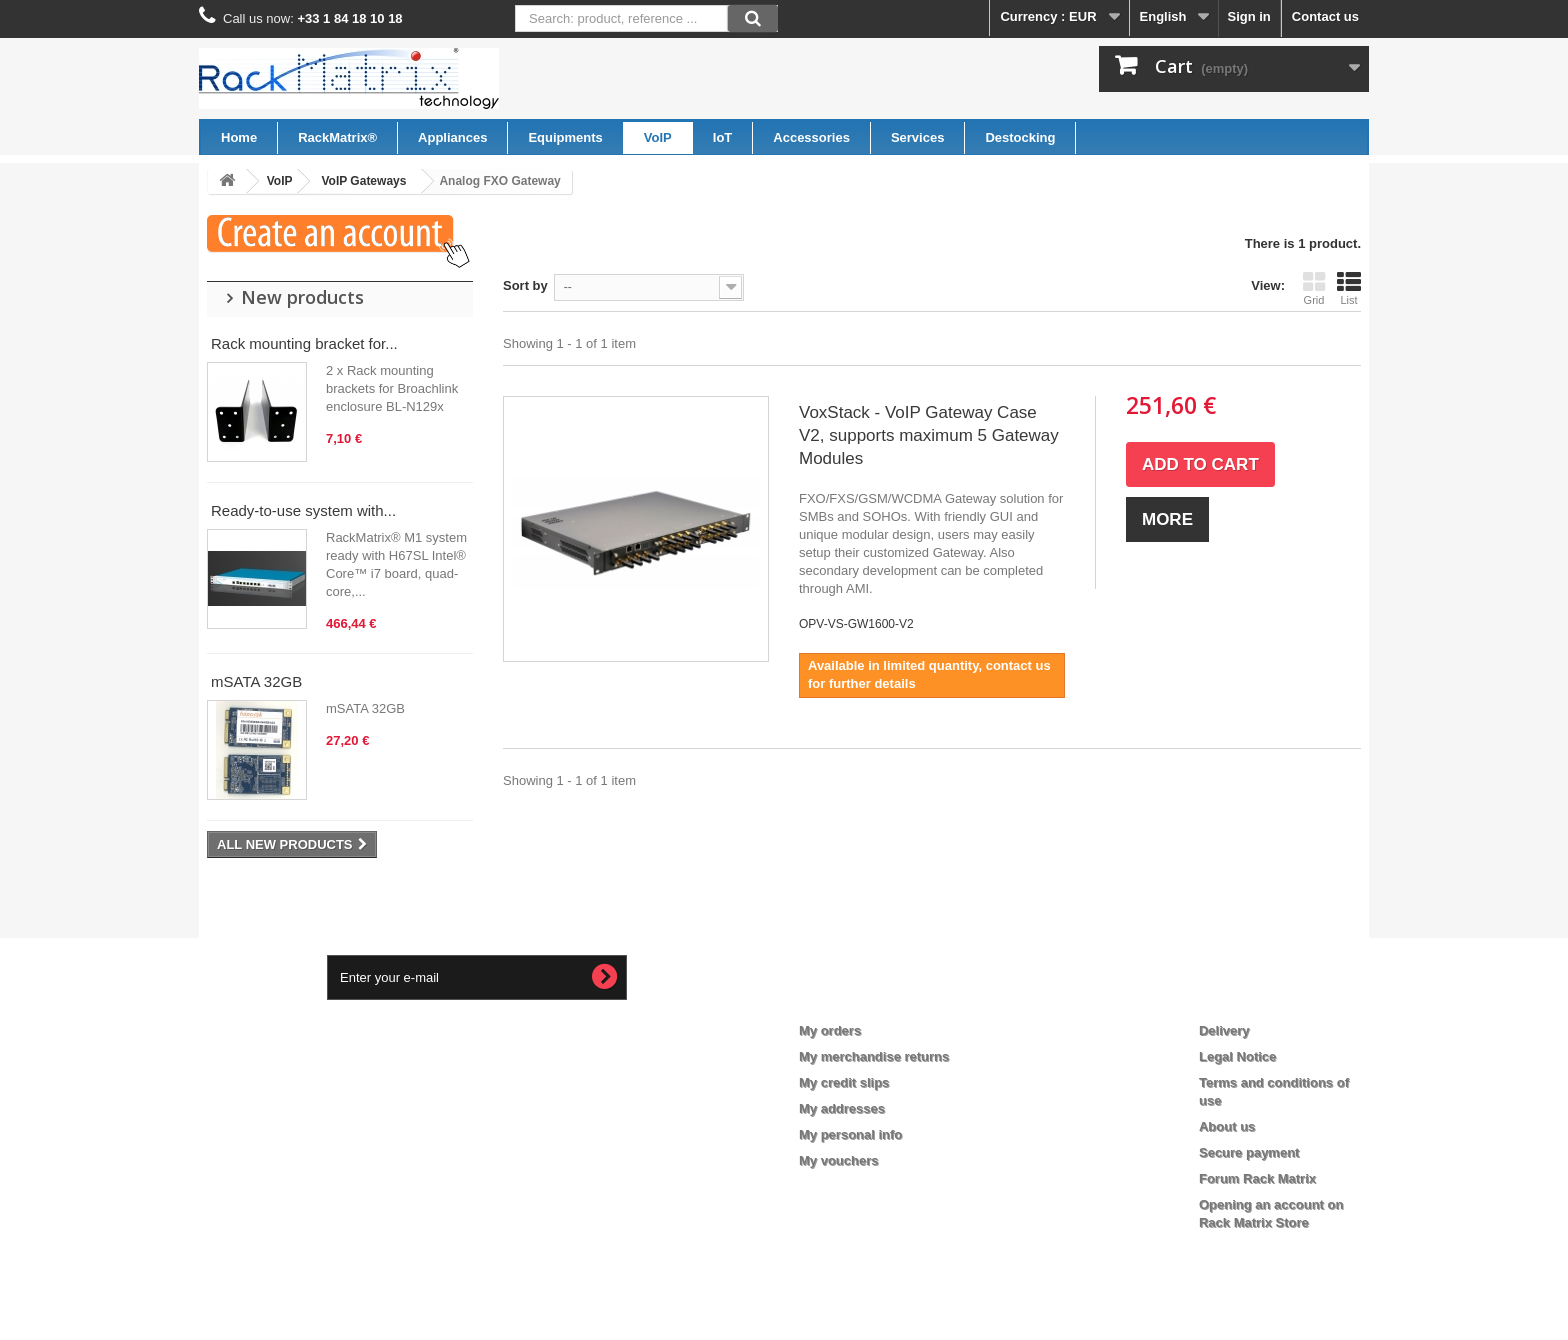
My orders (830, 1030)
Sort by (525, 285)
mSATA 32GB (256, 681)
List (1349, 288)
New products (302, 297)
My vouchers (838, 1160)
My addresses (842, 1108)
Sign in (1248, 16)
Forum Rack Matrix (1257, 1178)
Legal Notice (1237, 1056)
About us (1227, 1126)
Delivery (1224, 1030)
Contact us (1325, 16)
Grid (1314, 288)
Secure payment (1249, 1152)
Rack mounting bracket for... (304, 343)
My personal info (850, 1134)
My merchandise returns (874, 1056)
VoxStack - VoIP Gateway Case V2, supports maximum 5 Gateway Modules (929, 435)
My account (850, 998)
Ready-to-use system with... (303, 510)
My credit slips (844, 1082)
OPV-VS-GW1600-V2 (856, 624)
